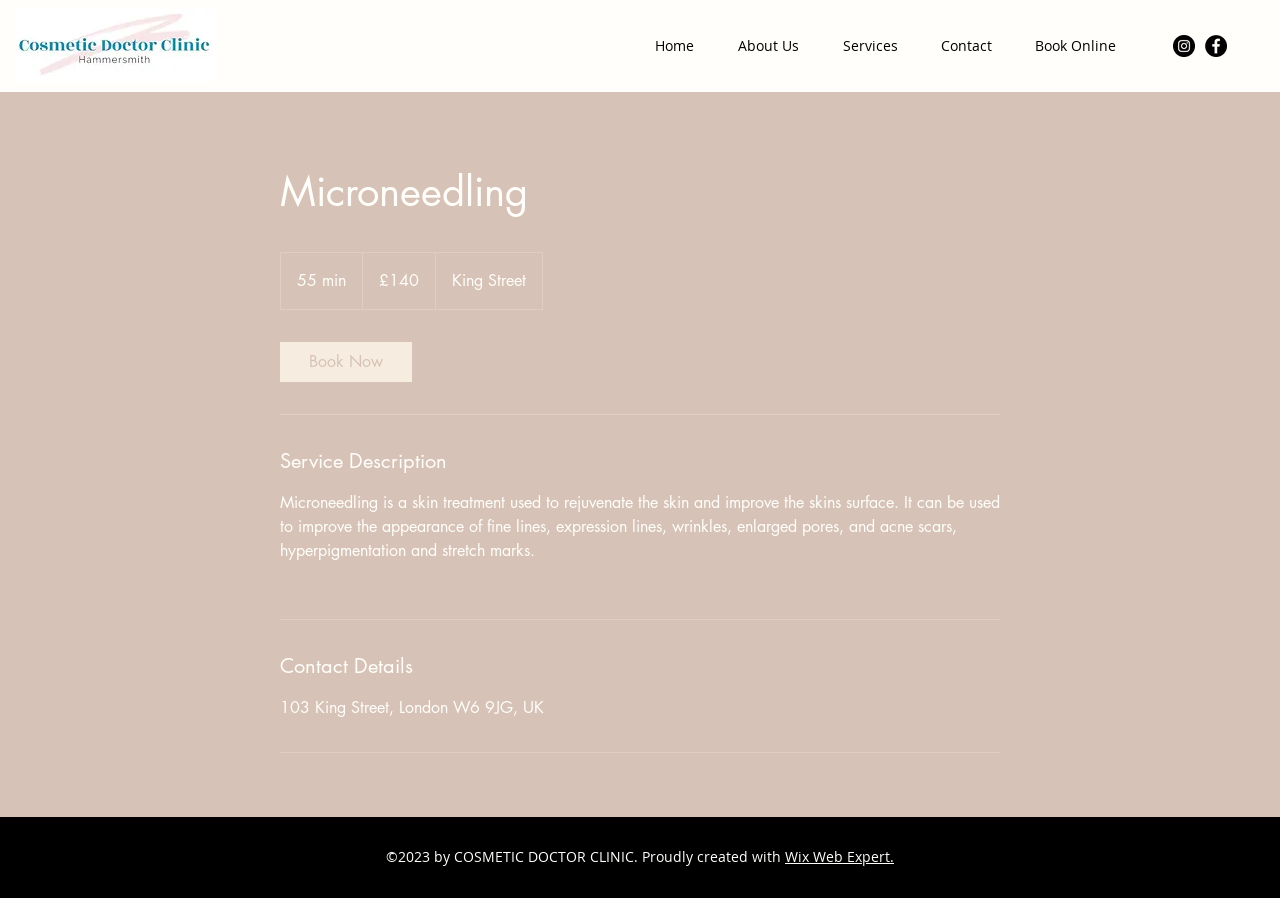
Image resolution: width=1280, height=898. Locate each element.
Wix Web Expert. (839, 856)
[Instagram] (1184, 46)
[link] (346, 362)
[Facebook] (1216, 46)
